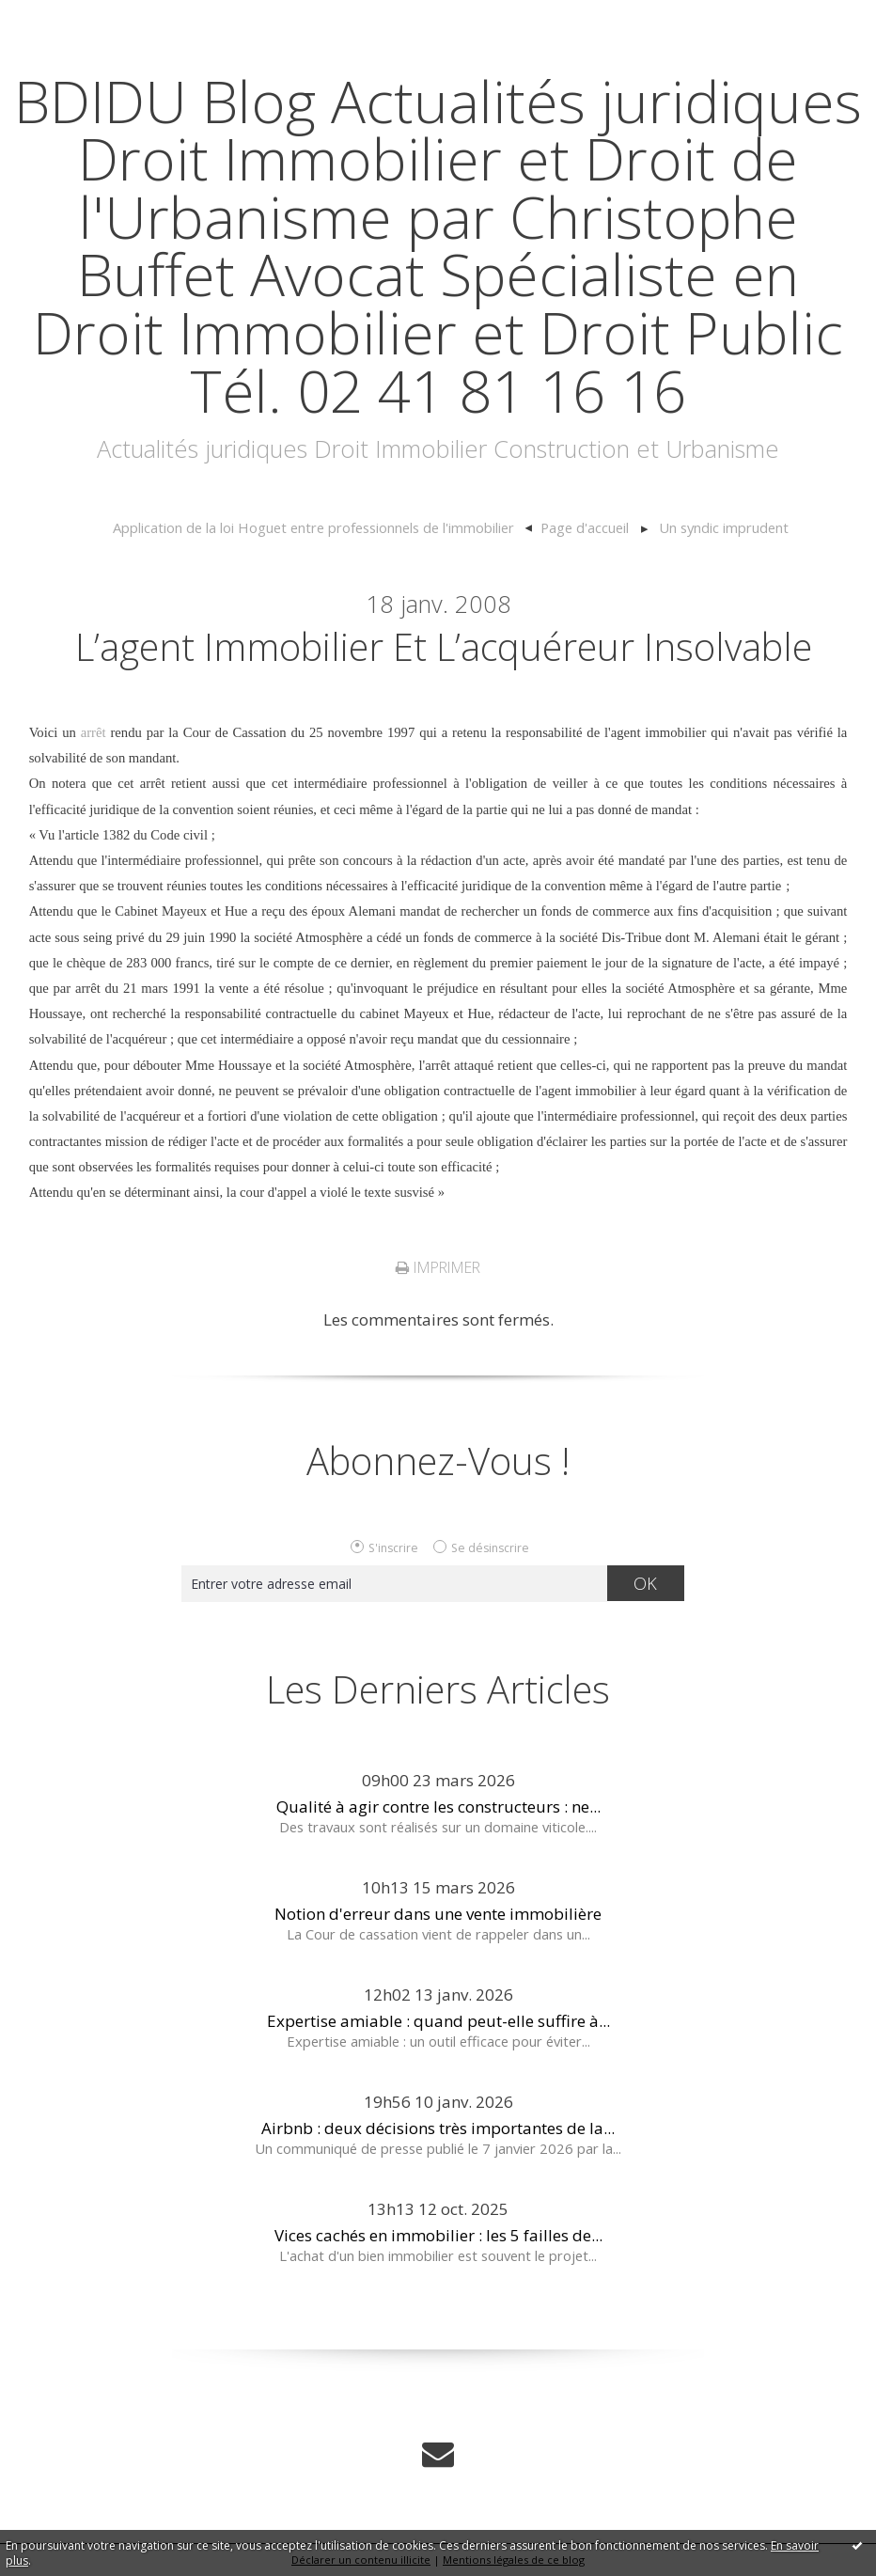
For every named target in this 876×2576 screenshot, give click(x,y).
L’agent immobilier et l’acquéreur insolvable (443, 646)
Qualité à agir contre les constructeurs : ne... (438, 1806)
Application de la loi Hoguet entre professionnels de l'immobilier (313, 527)
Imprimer (438, 1267)
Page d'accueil (584, 527)
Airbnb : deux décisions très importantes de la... (438, 2128)
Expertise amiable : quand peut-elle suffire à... (438, 2021)
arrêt (93, 732)
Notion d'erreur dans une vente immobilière (438, 1913)
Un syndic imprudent (724, 527)
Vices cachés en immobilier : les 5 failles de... (438, 2235)
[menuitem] (322, 528)
